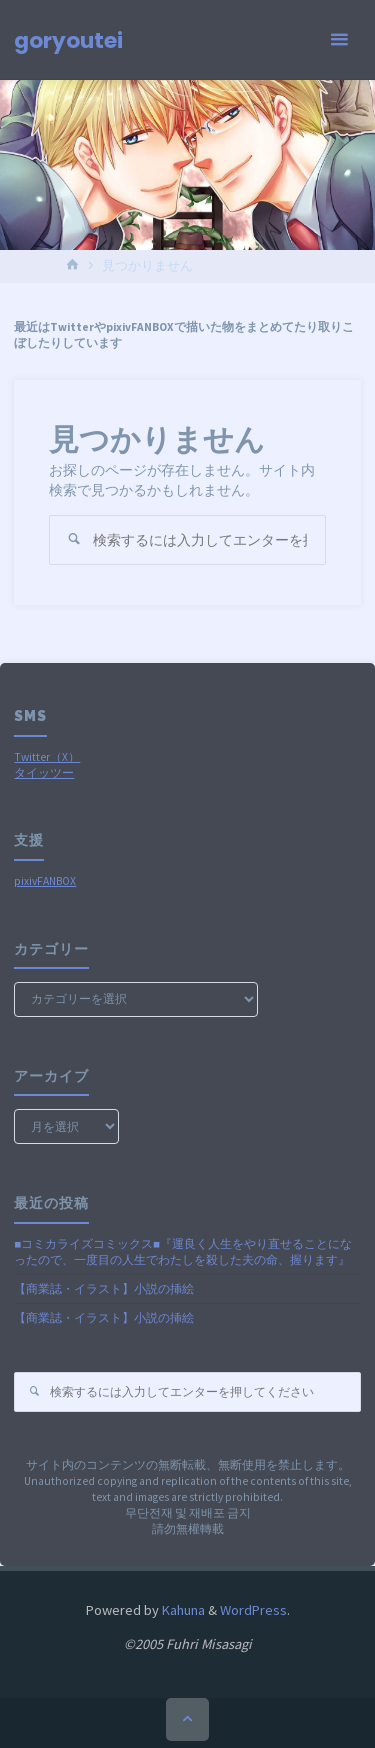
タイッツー (44, 773)
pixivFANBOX (45, 881)
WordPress (253, 1610)
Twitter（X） (47, 757)
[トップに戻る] (187, 1719)
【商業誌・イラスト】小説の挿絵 (104, 1289)
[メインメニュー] (339, 40)
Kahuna (182, 1610)
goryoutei (68, 40)
